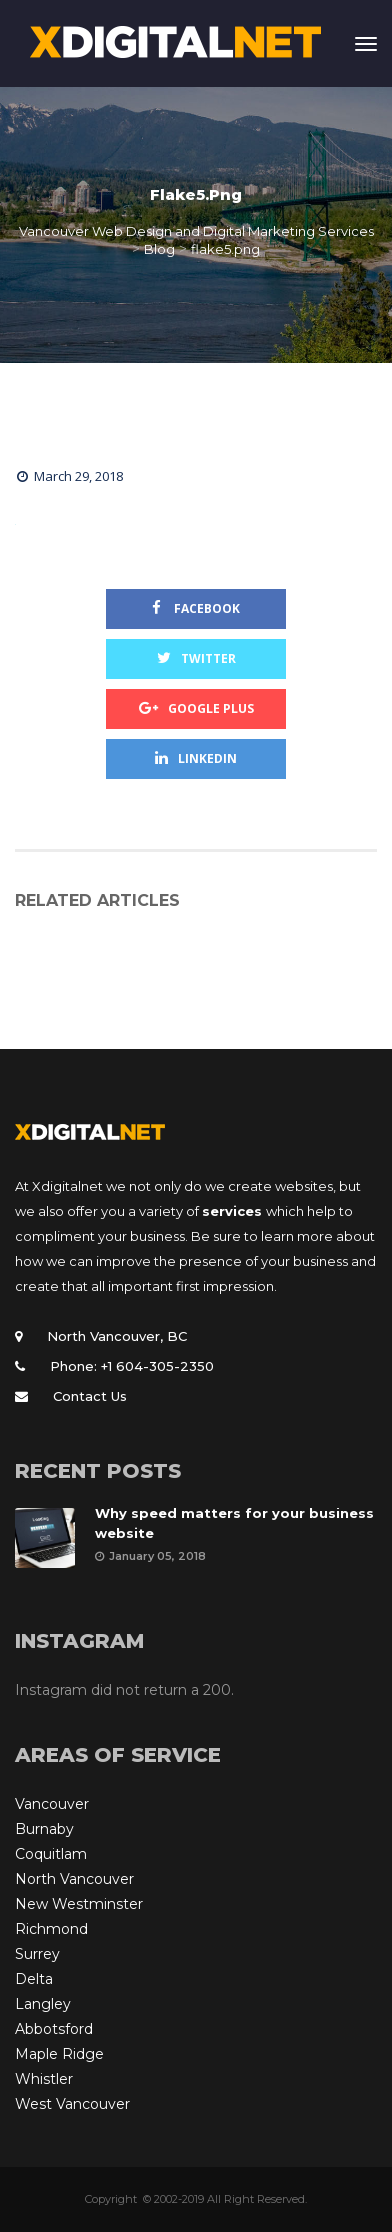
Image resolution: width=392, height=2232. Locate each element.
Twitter (196, 658)
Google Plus (196, 708)
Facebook (196, 608)
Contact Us (90, 1396)
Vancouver (52, 1804)
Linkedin (196, 758)
